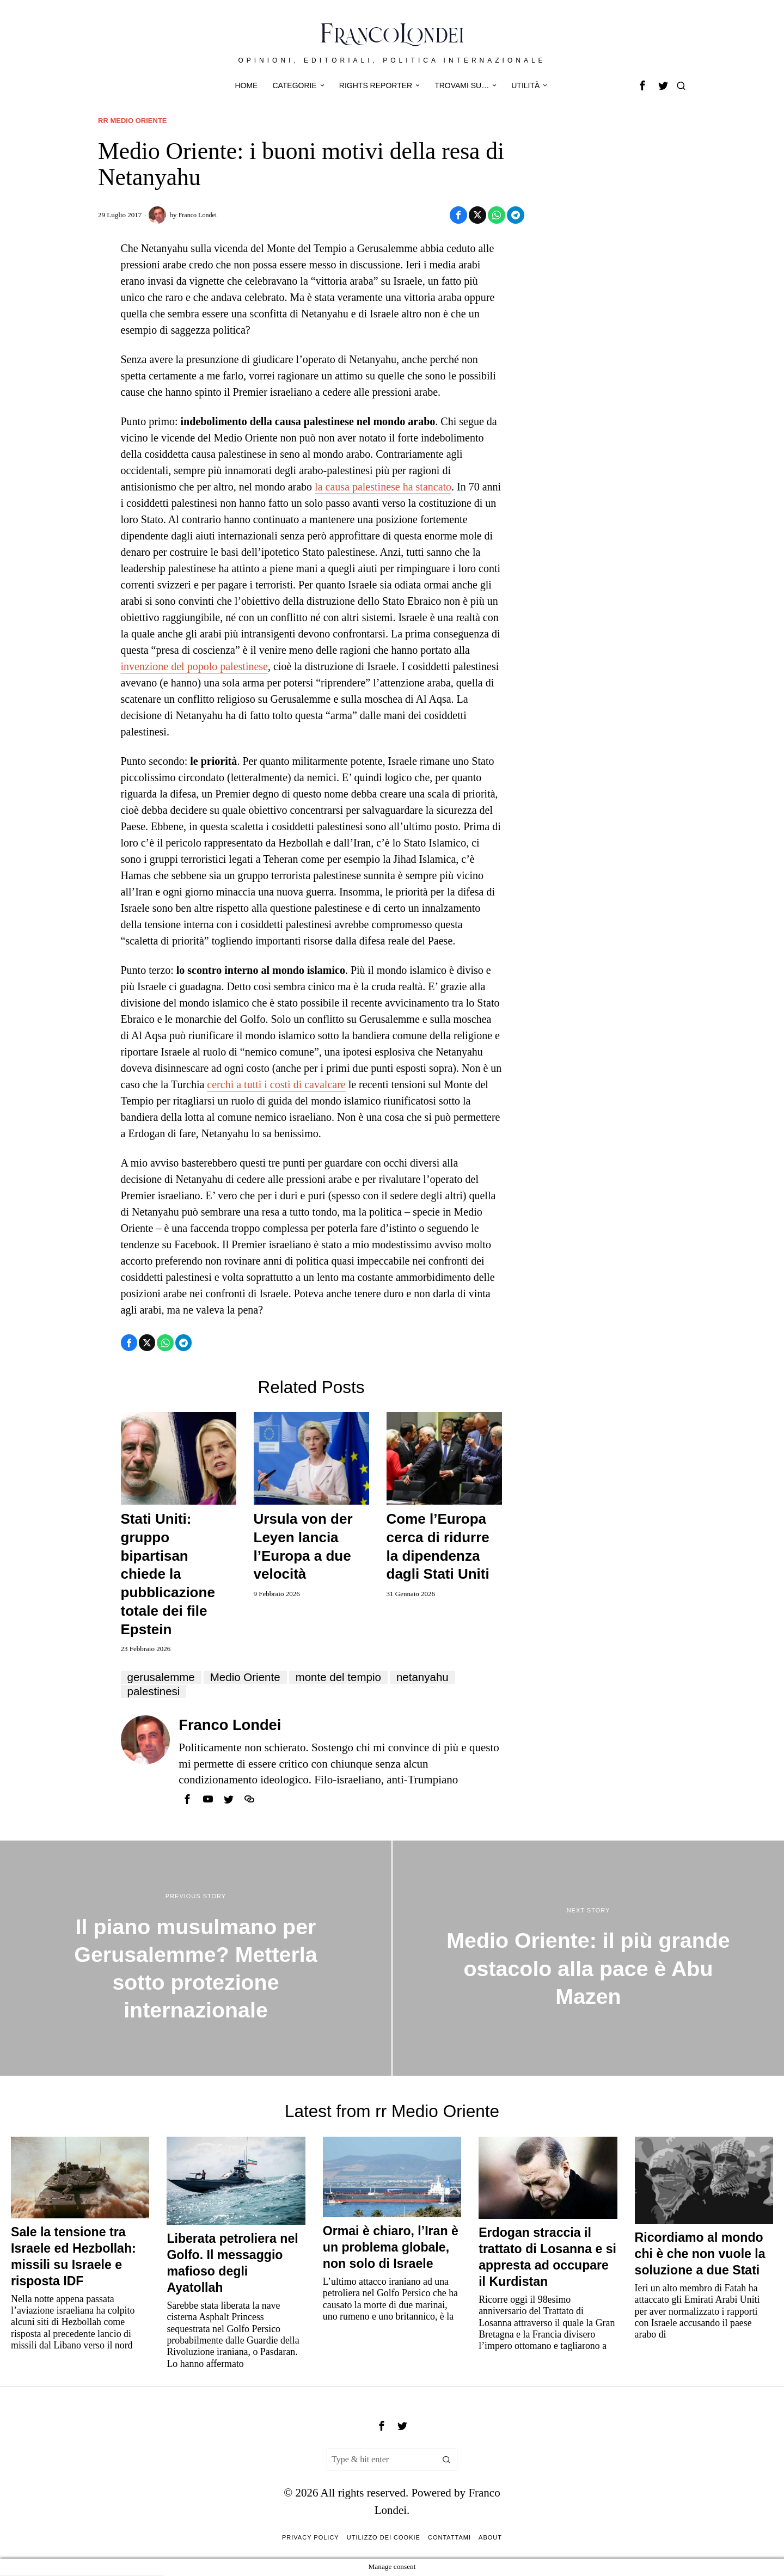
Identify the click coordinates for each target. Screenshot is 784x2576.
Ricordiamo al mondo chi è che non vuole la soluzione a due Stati (700, 2254)
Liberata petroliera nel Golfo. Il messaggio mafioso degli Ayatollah (232, 2264)
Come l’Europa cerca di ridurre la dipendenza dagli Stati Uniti (438, 1547)
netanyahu (436, 1678)
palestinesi (155, 1692)
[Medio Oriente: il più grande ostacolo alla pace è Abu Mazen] (588, 1959)
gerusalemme (163, 1678)
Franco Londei (199, 215)
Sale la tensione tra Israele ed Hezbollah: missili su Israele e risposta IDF (73, 2257)
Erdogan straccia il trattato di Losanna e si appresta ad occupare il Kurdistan (547, 2258)
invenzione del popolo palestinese (194, 667)
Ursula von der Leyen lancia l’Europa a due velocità (303, 1547)
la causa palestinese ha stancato (383, 487)
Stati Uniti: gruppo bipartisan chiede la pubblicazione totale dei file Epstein (168, 1575)
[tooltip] (642, 85)
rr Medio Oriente (135, 120)
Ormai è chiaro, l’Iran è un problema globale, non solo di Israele (390, 2248)
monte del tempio (348, 1678)
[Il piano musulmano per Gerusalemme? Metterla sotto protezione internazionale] (195, 1959)
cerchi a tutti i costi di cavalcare (276, 1085)
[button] (446, 2460)
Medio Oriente (251, 1678)
